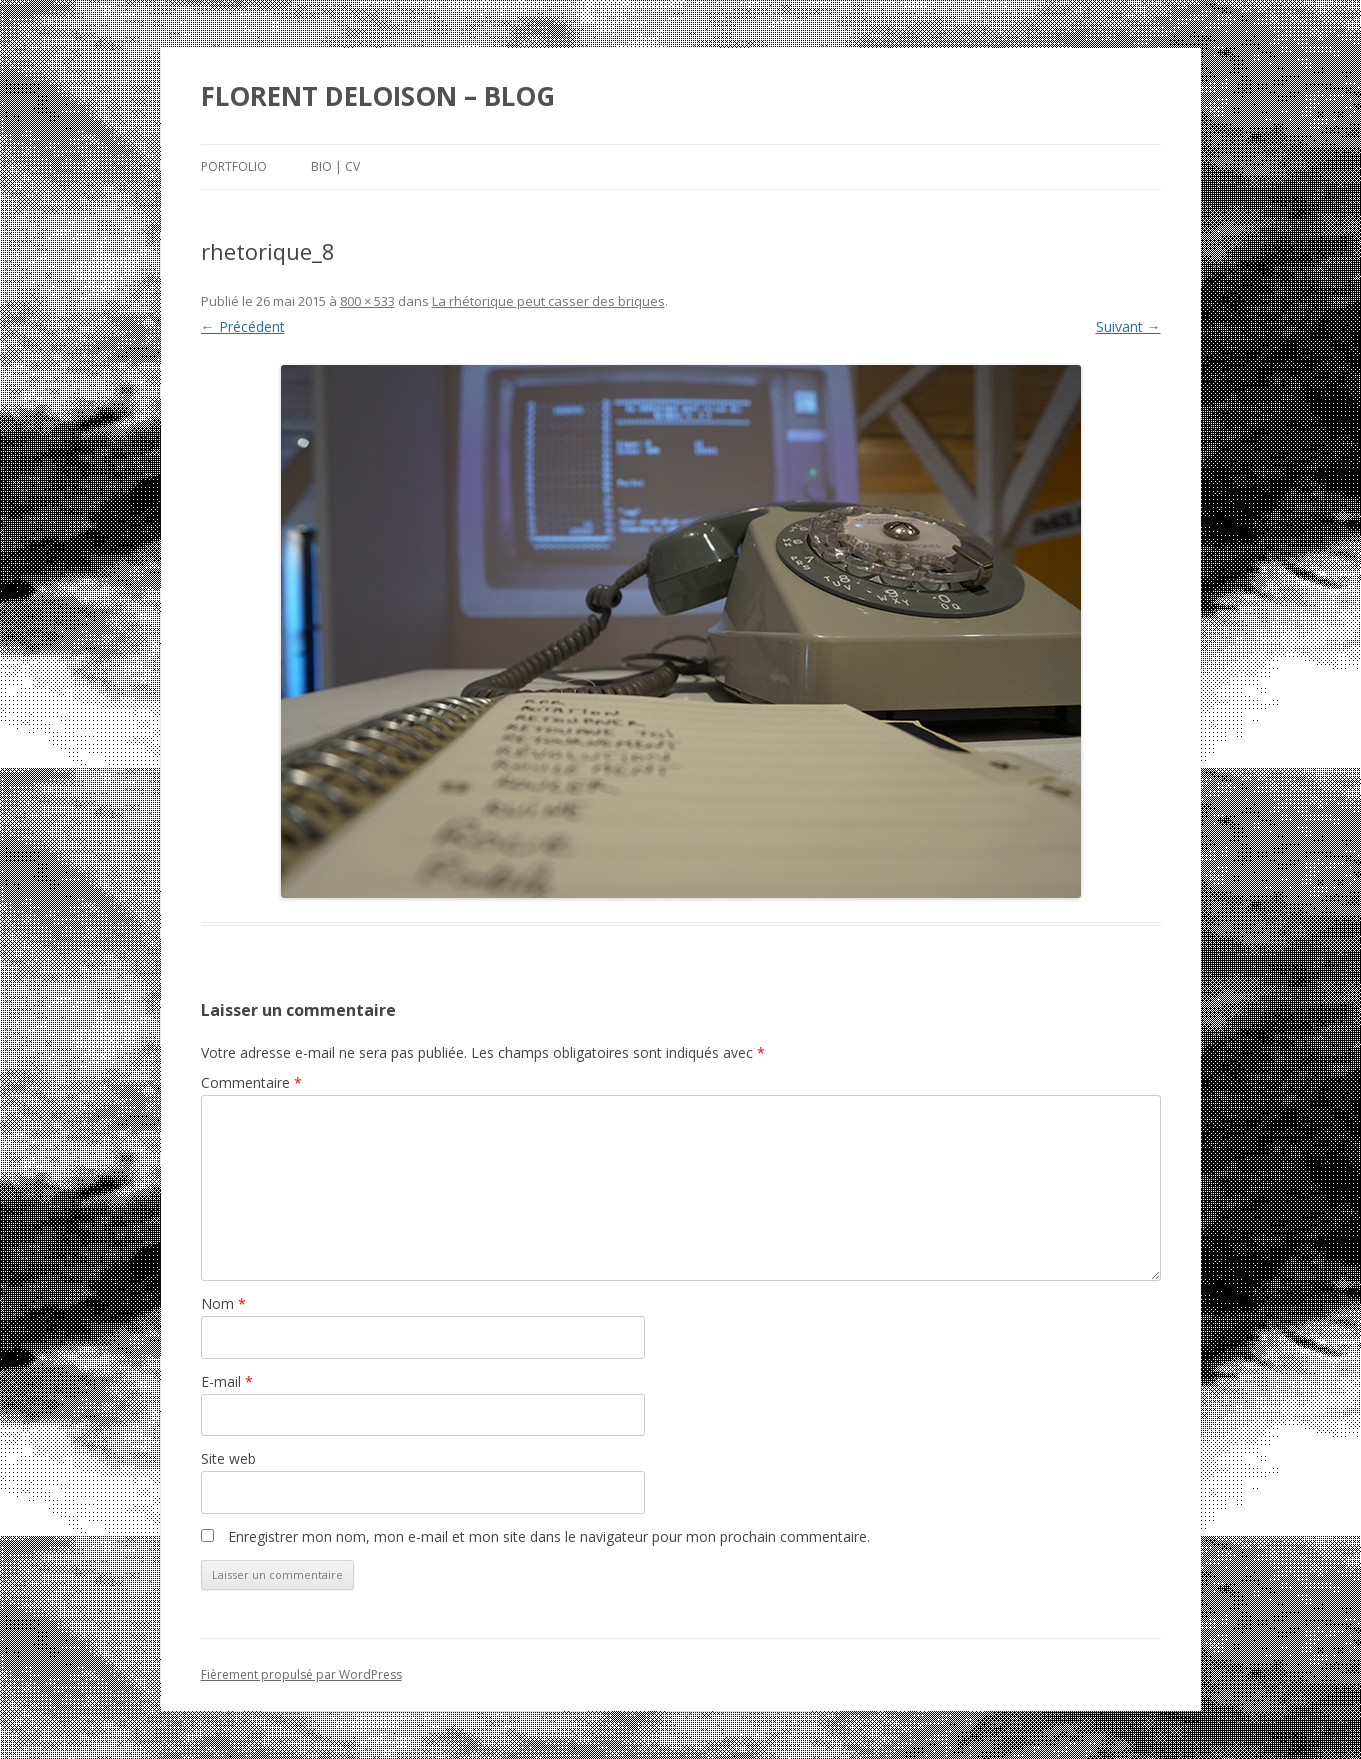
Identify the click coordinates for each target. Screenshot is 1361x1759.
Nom (223, 1303)
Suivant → (1128, 326)
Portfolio (234, 166)
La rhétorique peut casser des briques (548, 301)
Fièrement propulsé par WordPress (301, 1674)
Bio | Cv (335, 166)
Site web (228, 1458)
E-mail (227, 1381)
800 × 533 (367, 301)
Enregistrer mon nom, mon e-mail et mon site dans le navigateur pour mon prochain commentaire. (549, 1536)
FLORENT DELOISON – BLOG (378, 96)
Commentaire (251, 1082)
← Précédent (243, 326)
